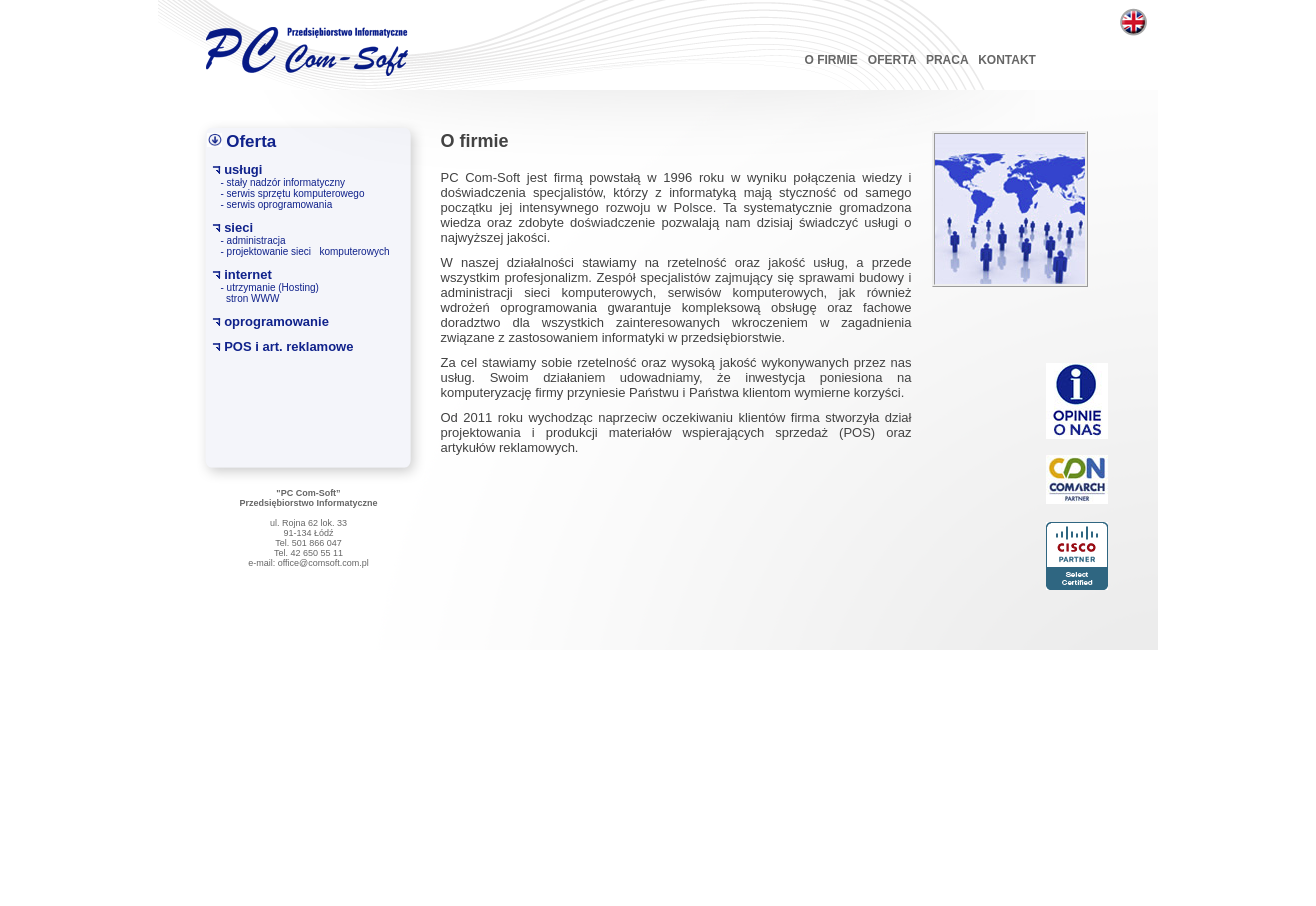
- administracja (253, 240)
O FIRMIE (831, 60)
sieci (238, 227)
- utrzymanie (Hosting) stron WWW (270, 293)
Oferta (251, 141)
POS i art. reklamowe (288, 346)
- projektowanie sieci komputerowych (305, 251)
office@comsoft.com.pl (323, 563)
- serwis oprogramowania (277, 204)
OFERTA (892, 60)
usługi (243, 169)
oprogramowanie (276, 321)
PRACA (947, 60)
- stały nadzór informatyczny (283, 182)
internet (248, 274)
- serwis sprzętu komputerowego (293, 193)
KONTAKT (1007, 60)
